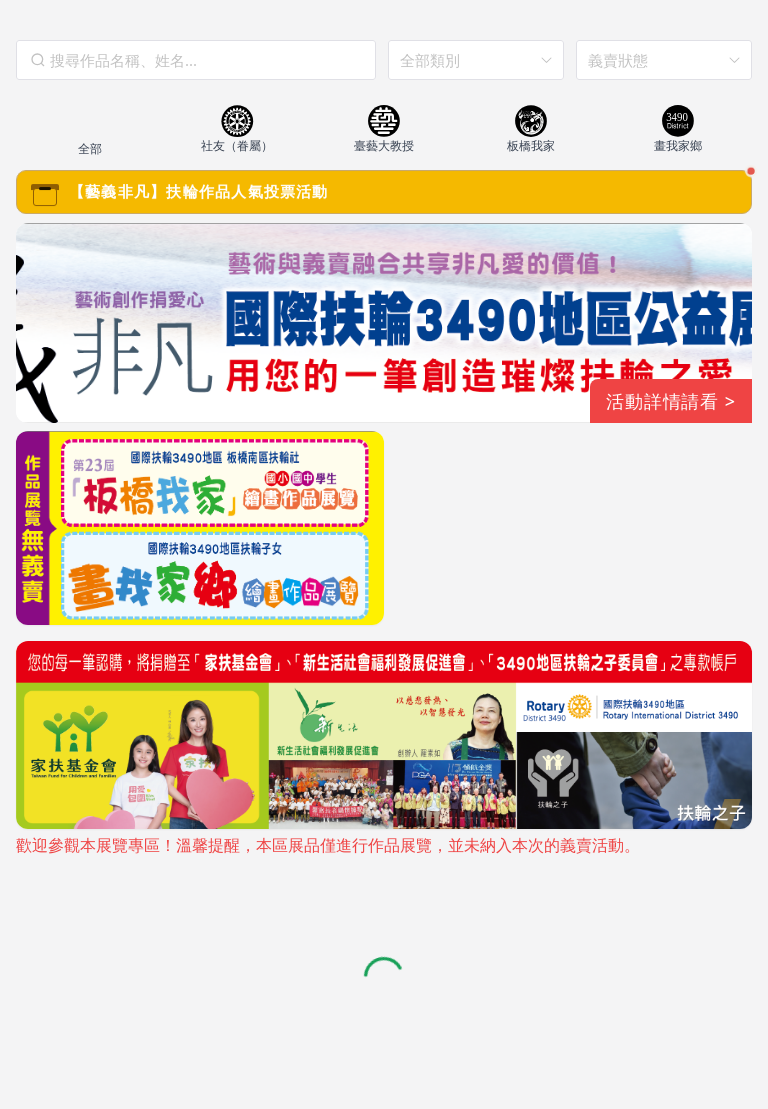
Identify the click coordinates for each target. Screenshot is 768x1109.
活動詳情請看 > (671, 401)
